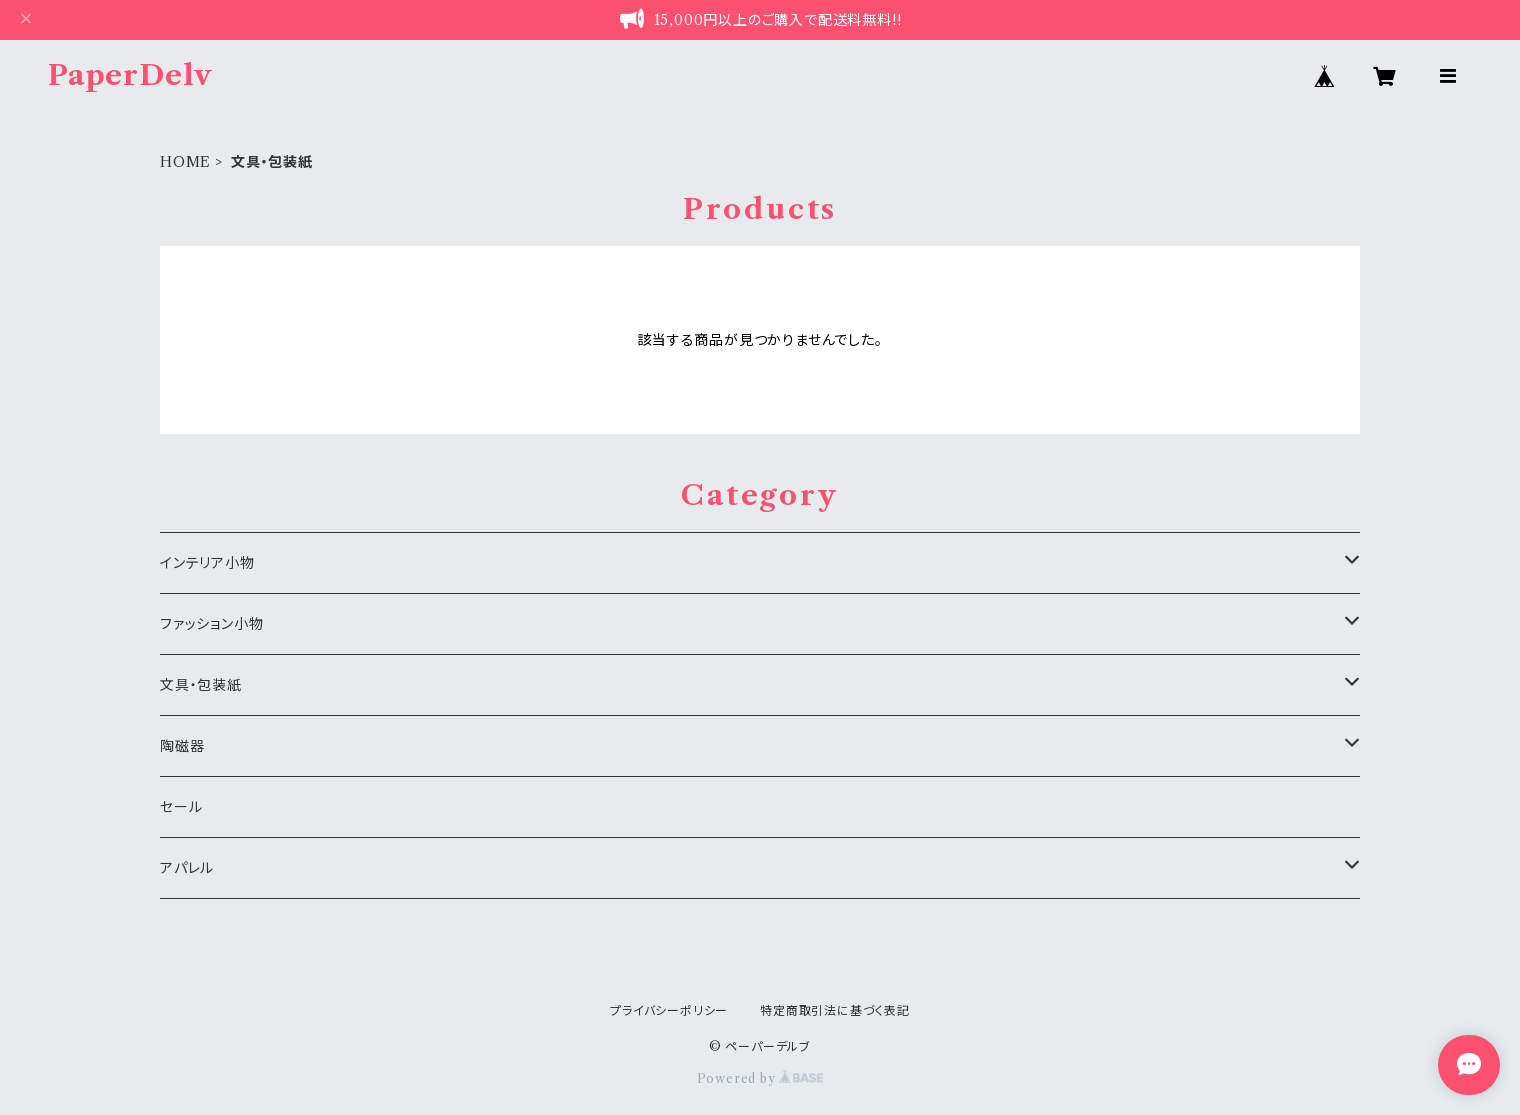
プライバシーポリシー (669, 1010)
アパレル (187, 868)
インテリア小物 (207, 563)
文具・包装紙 (201, 685)
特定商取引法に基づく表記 (835, 1010)
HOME (185, 162)
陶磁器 (182, 746)
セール (181, 807)
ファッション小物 (211, 624)
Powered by (760, 1078)
